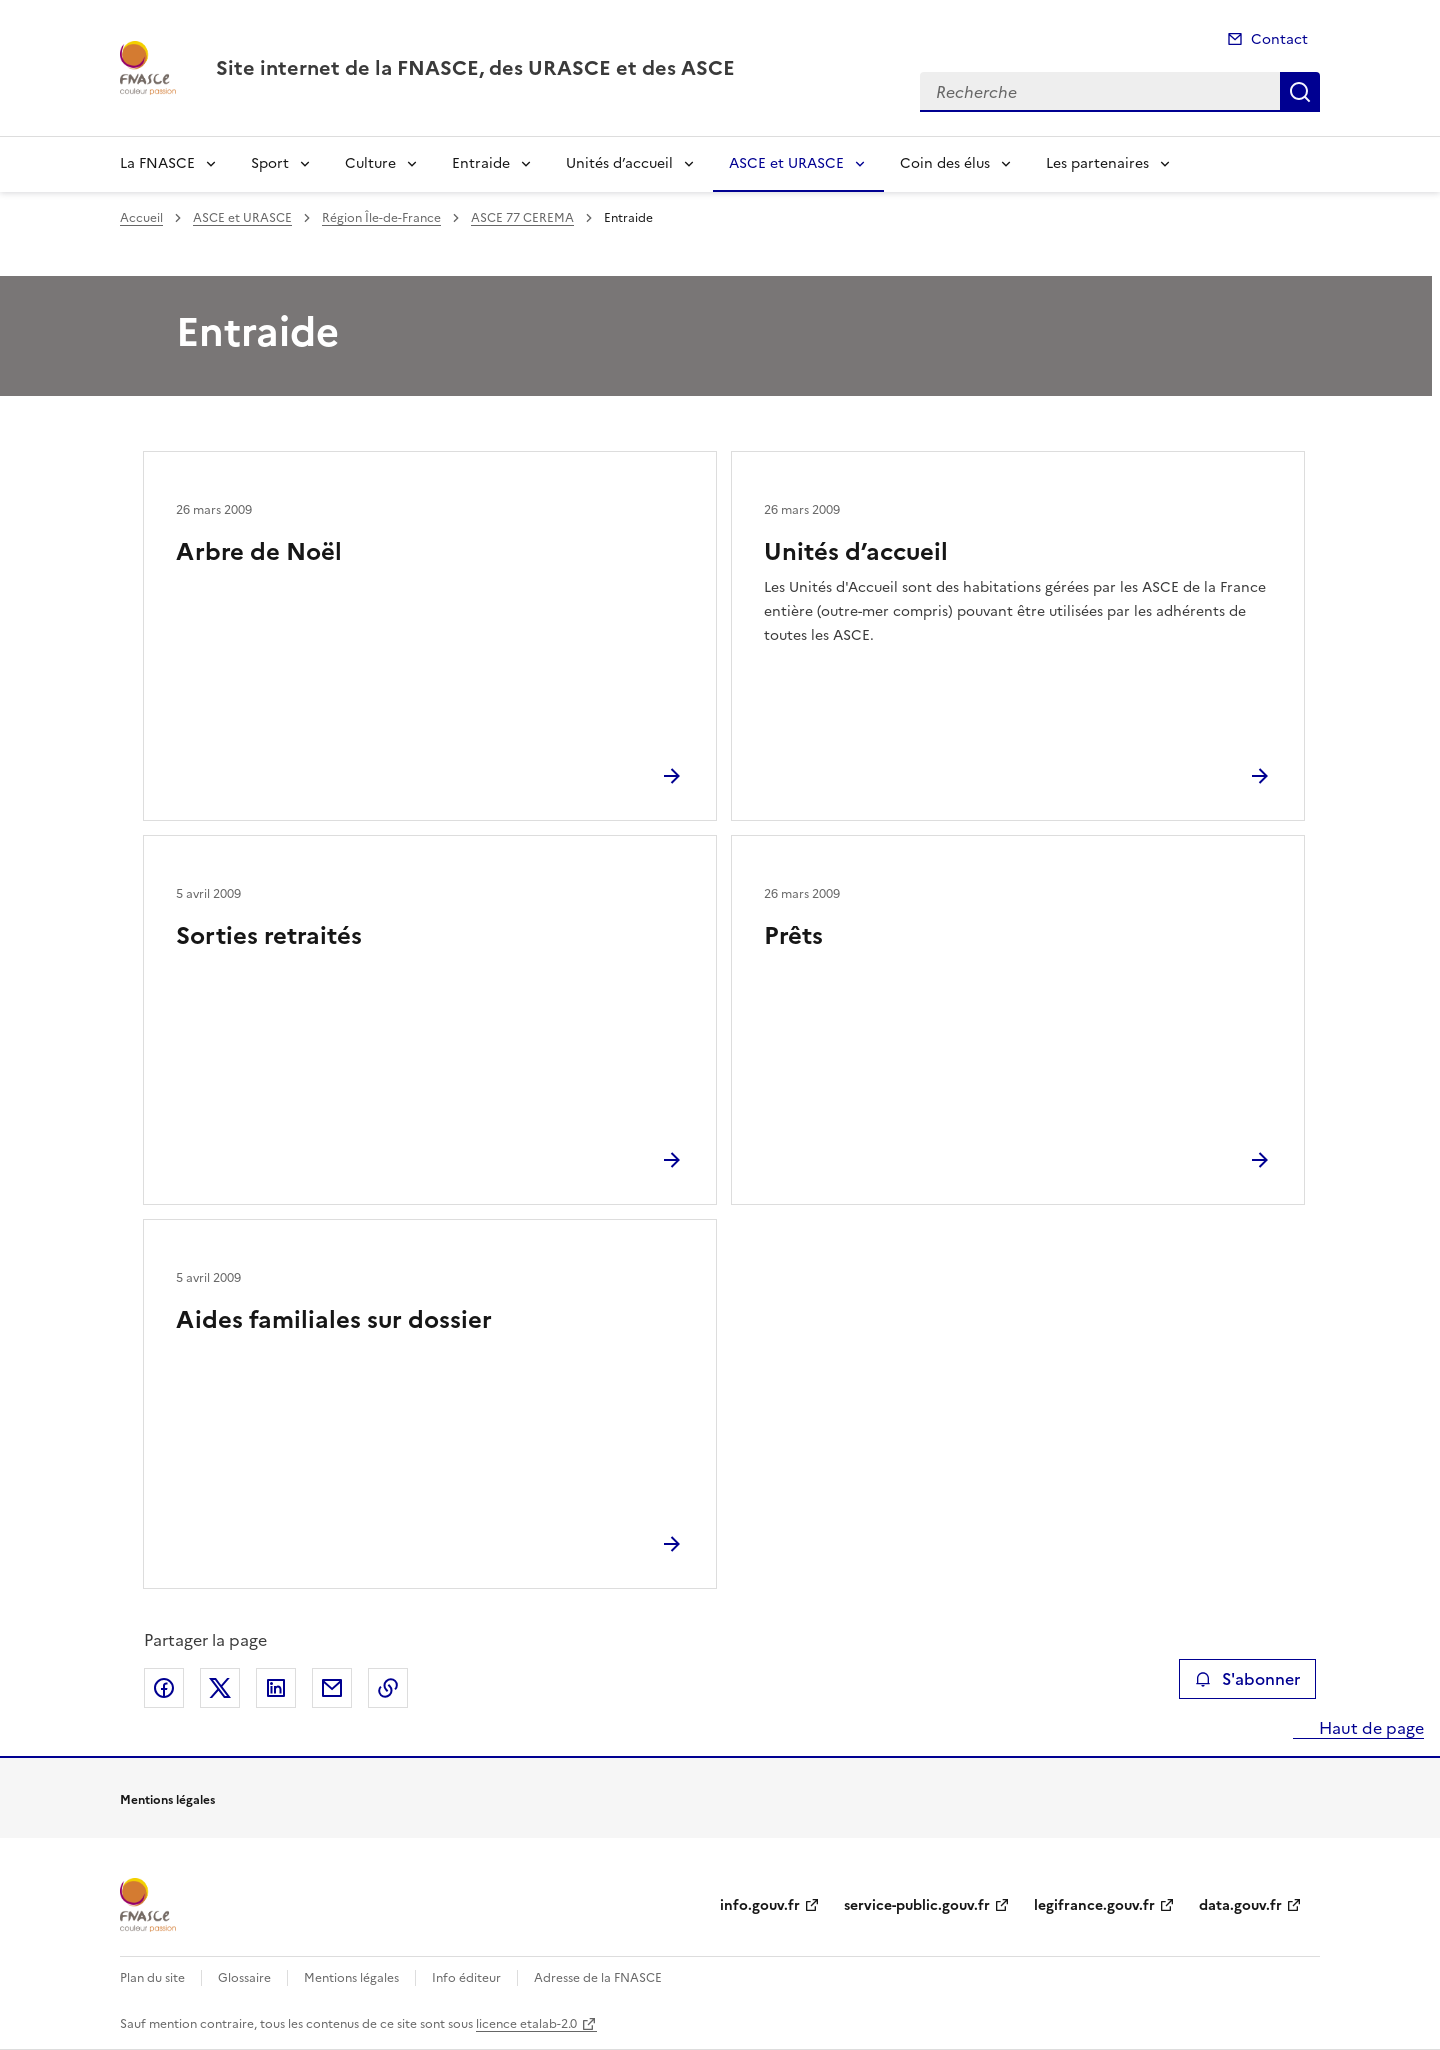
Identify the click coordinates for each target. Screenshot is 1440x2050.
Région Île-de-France (381, 218)
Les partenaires (1097, 163)
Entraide (481, 163)
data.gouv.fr (1240, 1905)
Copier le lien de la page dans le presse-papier (388, 1688)
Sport (270, 163)
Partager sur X (220, 1688)
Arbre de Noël (259, 552)
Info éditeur (466, 1978)
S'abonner (1247, 1679)
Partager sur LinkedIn (276, 1688)
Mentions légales (351, 1978)
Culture (370, 163)
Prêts (793, 936)
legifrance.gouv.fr (1094, 1905)
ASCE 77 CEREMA (522, 218)
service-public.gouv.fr (917, 1905)
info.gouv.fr (760, 1905)
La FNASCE (157, 163)
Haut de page (1369, 1728)
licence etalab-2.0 (526, 2024)
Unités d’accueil (619, 163)
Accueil (141, 218)
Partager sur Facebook (164, 1688)
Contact (1279, 39)
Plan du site (152, 1978)
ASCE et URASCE (786, 163)
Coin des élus (945, 163)
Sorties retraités (269, 936)
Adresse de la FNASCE (598, 1978)
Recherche (1300, 92)
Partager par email (332, 1688)
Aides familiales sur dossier (334, 1320)
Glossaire (244, 1978)
